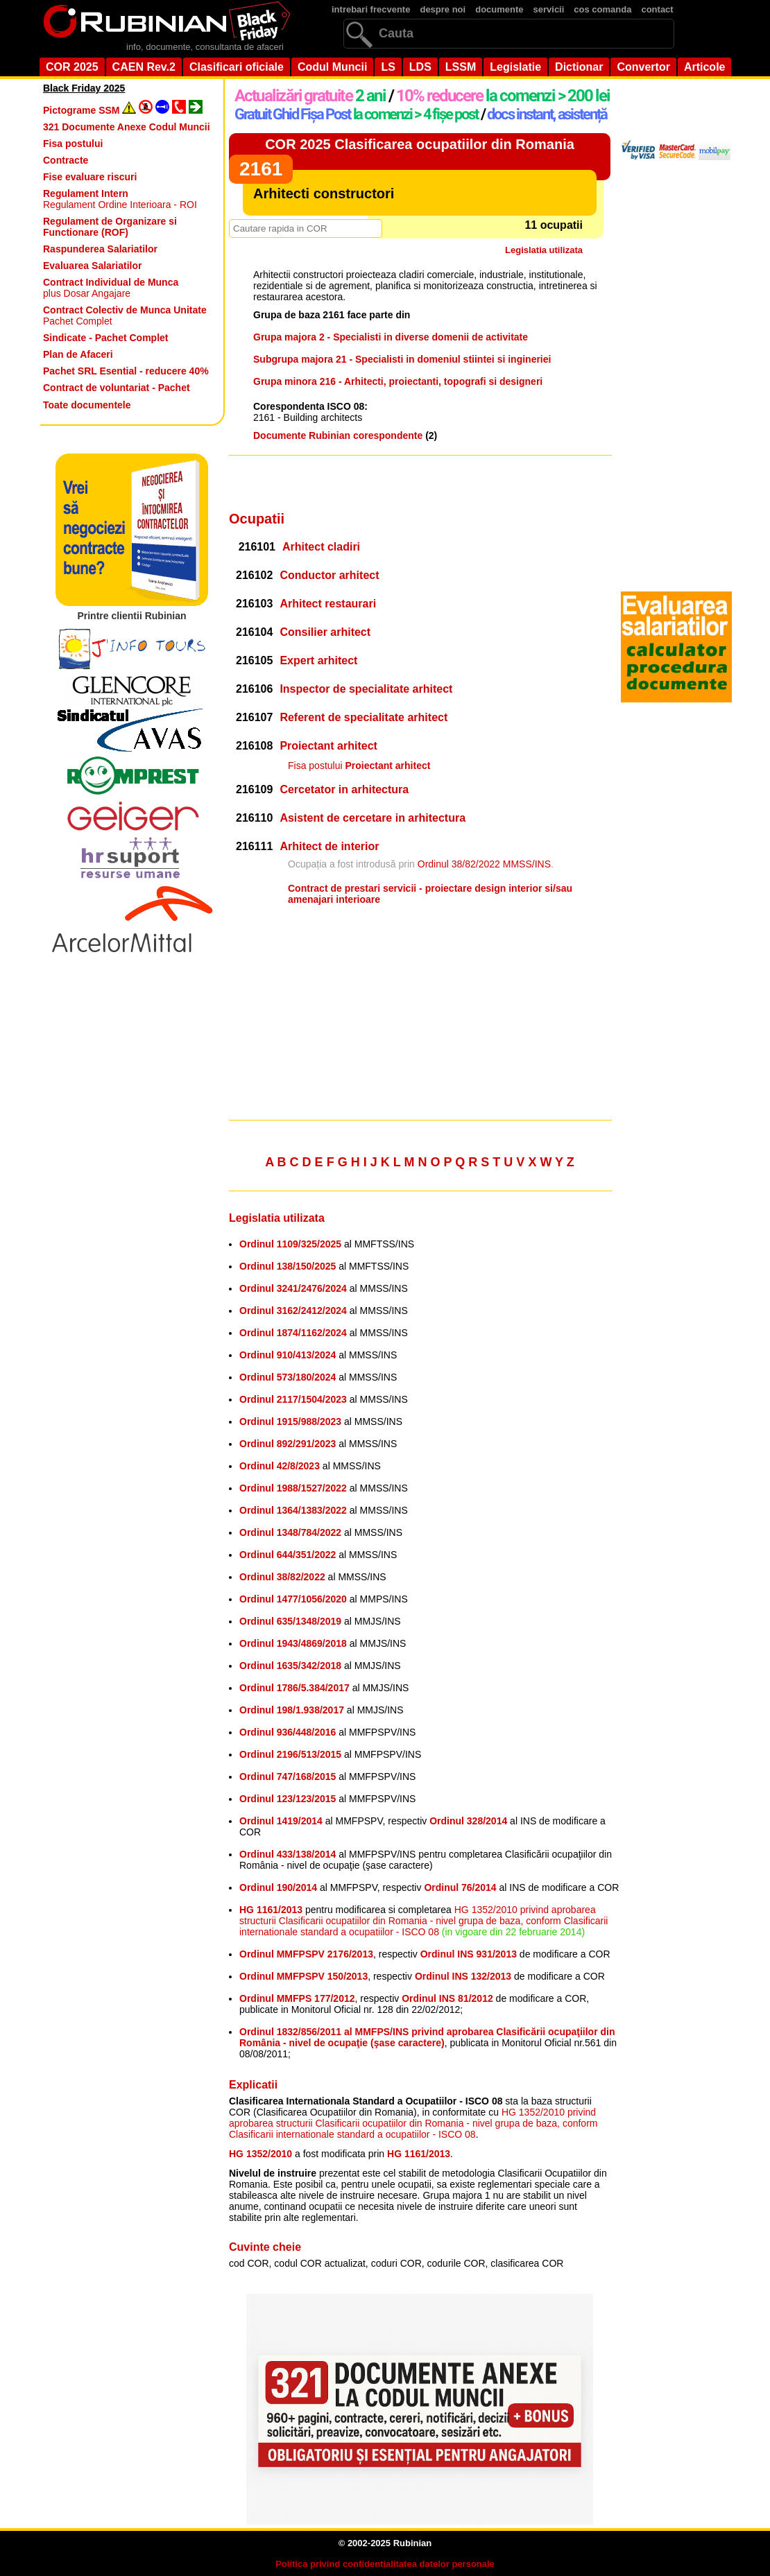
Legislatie (515, 67)
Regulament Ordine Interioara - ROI (120, 199)
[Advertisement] (419, 483)
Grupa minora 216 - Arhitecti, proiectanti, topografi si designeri (397, 381)
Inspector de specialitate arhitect (366, 689)
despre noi (442, 9)
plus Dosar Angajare (110, 288)
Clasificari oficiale (236, 67)
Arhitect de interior (329, 846)
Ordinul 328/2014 (468, 1820)
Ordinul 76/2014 (460, 1887)
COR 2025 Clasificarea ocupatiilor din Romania (419, 144)
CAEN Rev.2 (144, 67)
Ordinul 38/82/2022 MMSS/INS (484, 864)
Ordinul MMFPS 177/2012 (297, 1998)
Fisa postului (359, 765)
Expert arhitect (318, 660)
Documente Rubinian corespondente (337, 435)
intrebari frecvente (371, 9)
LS (388, 67)
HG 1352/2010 (260, 2153)
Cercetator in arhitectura (344, 789)
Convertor (643, 67)
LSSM (460, 67)
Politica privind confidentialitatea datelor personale (385, 2564)
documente (499, 9)
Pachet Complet (125, 315)
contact (657, 9)
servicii (549, 9)
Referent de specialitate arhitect (363, 717)
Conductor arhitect (329, 575)
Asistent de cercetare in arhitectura (372, 818)
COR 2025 (72, 67)
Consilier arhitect (325, 632)
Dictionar (579, 67)
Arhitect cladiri (321, 547)
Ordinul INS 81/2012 (447, 1998)
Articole (705, 67)
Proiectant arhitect (328, 746)
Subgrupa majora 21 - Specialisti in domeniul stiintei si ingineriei (402, 359)
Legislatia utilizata (544, 250)
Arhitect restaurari (328, 604)
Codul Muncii (332, 67)
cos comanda (602, 9)
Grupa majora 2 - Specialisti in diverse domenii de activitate (390, 337)
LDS (420, 67)
